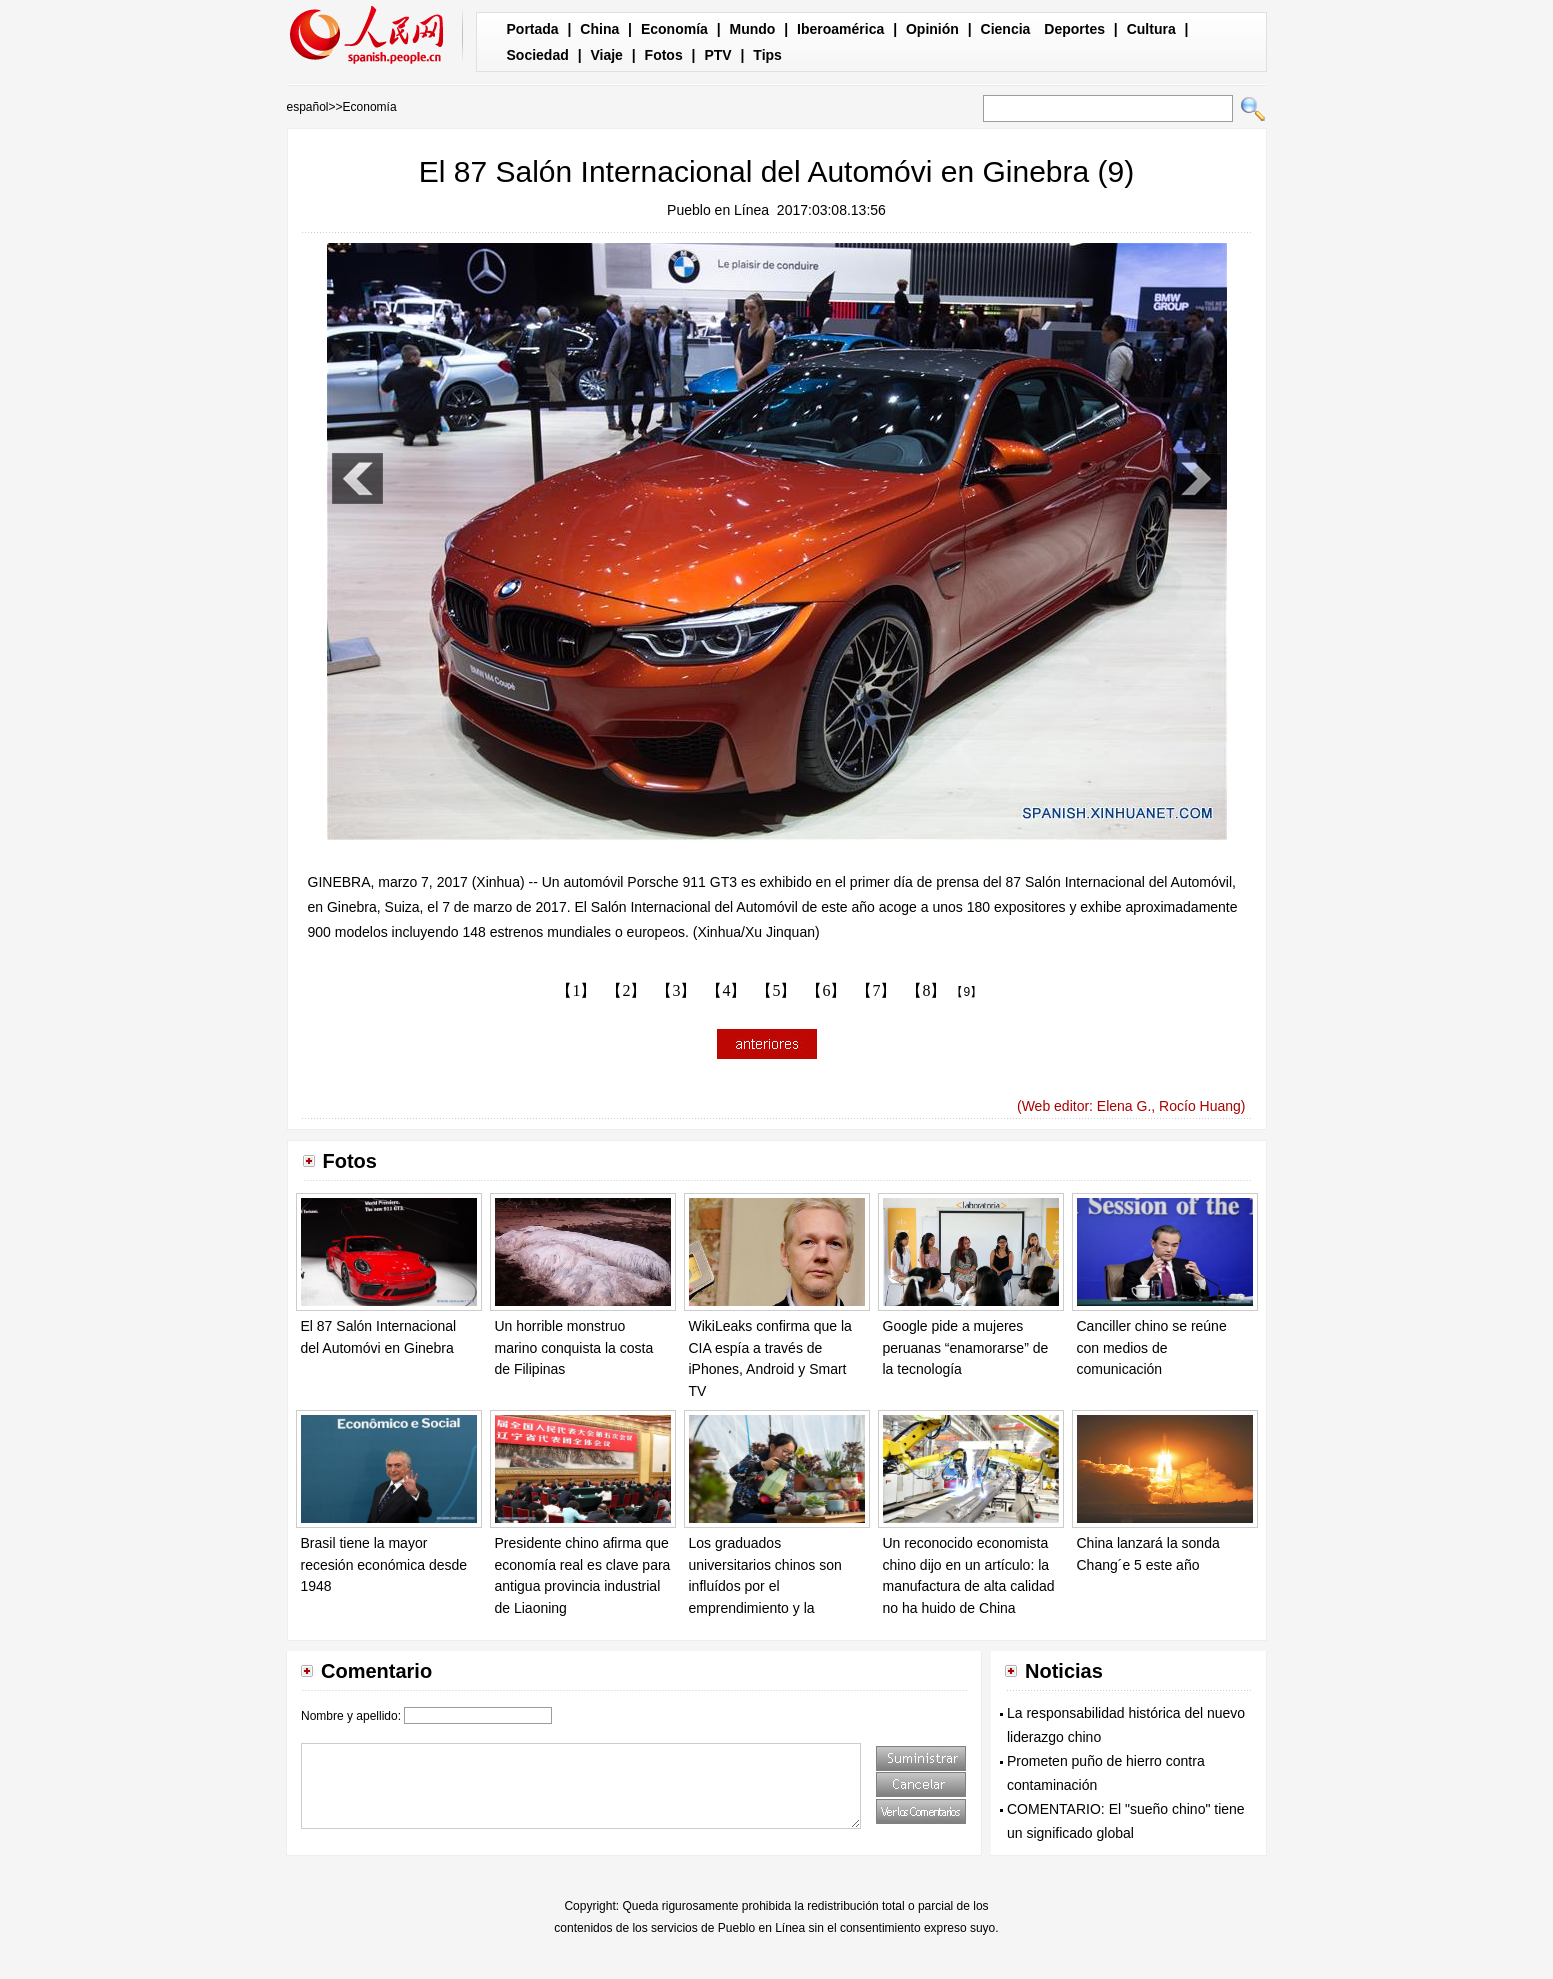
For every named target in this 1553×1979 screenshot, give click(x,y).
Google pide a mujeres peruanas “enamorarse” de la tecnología (966, 1347)
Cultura (1151, 29)
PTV (717, 55)
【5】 (776, 990)
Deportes (1074, 29)
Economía (674, 29)
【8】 (926, 990)
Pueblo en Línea (718, 210)
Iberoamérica (840, 29)
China (599, 29)
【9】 (966, 992)
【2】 (626, 990)
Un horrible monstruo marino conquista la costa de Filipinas (574, 1347)
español (308, 107)
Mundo (753, 29)
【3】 (676, 990)
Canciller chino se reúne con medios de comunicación (1152, 1347)
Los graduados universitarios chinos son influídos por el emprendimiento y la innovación (765, 1586)
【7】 (876, 990)
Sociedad (538, 55)
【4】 (726, 990)
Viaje (606, 55)
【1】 (576, 990)
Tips (767, 55)
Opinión (932, 29)
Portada (533, 29)
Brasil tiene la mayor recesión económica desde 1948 (384, 1564)
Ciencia (1006, 29)
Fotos (664, 55)
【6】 (826, 990)
